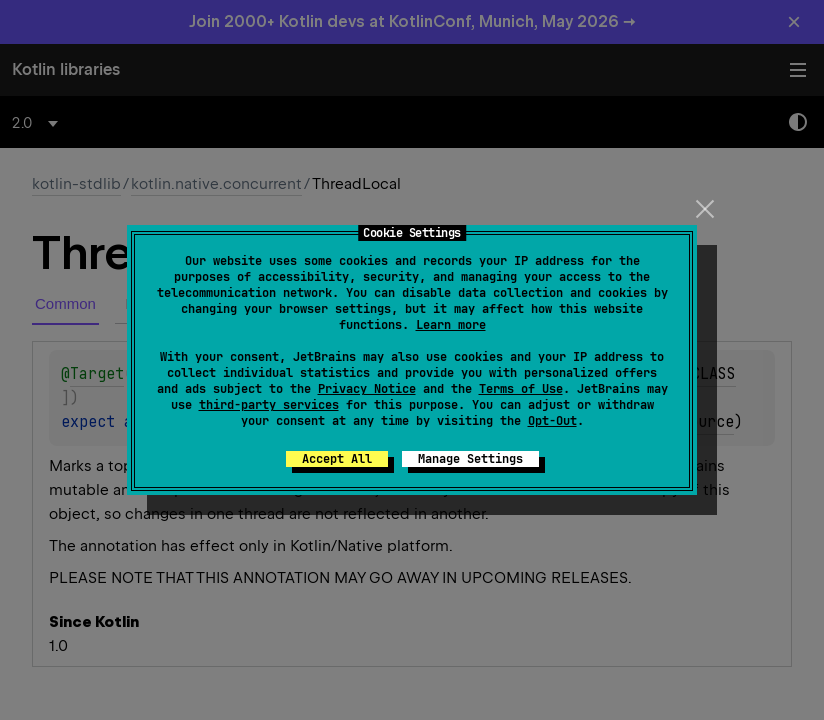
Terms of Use (521, 389)
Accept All (337, 459)
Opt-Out (552, 421)
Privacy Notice (367, 389)
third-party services (269, 405)
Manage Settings (470, 459)
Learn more (451, 325)
